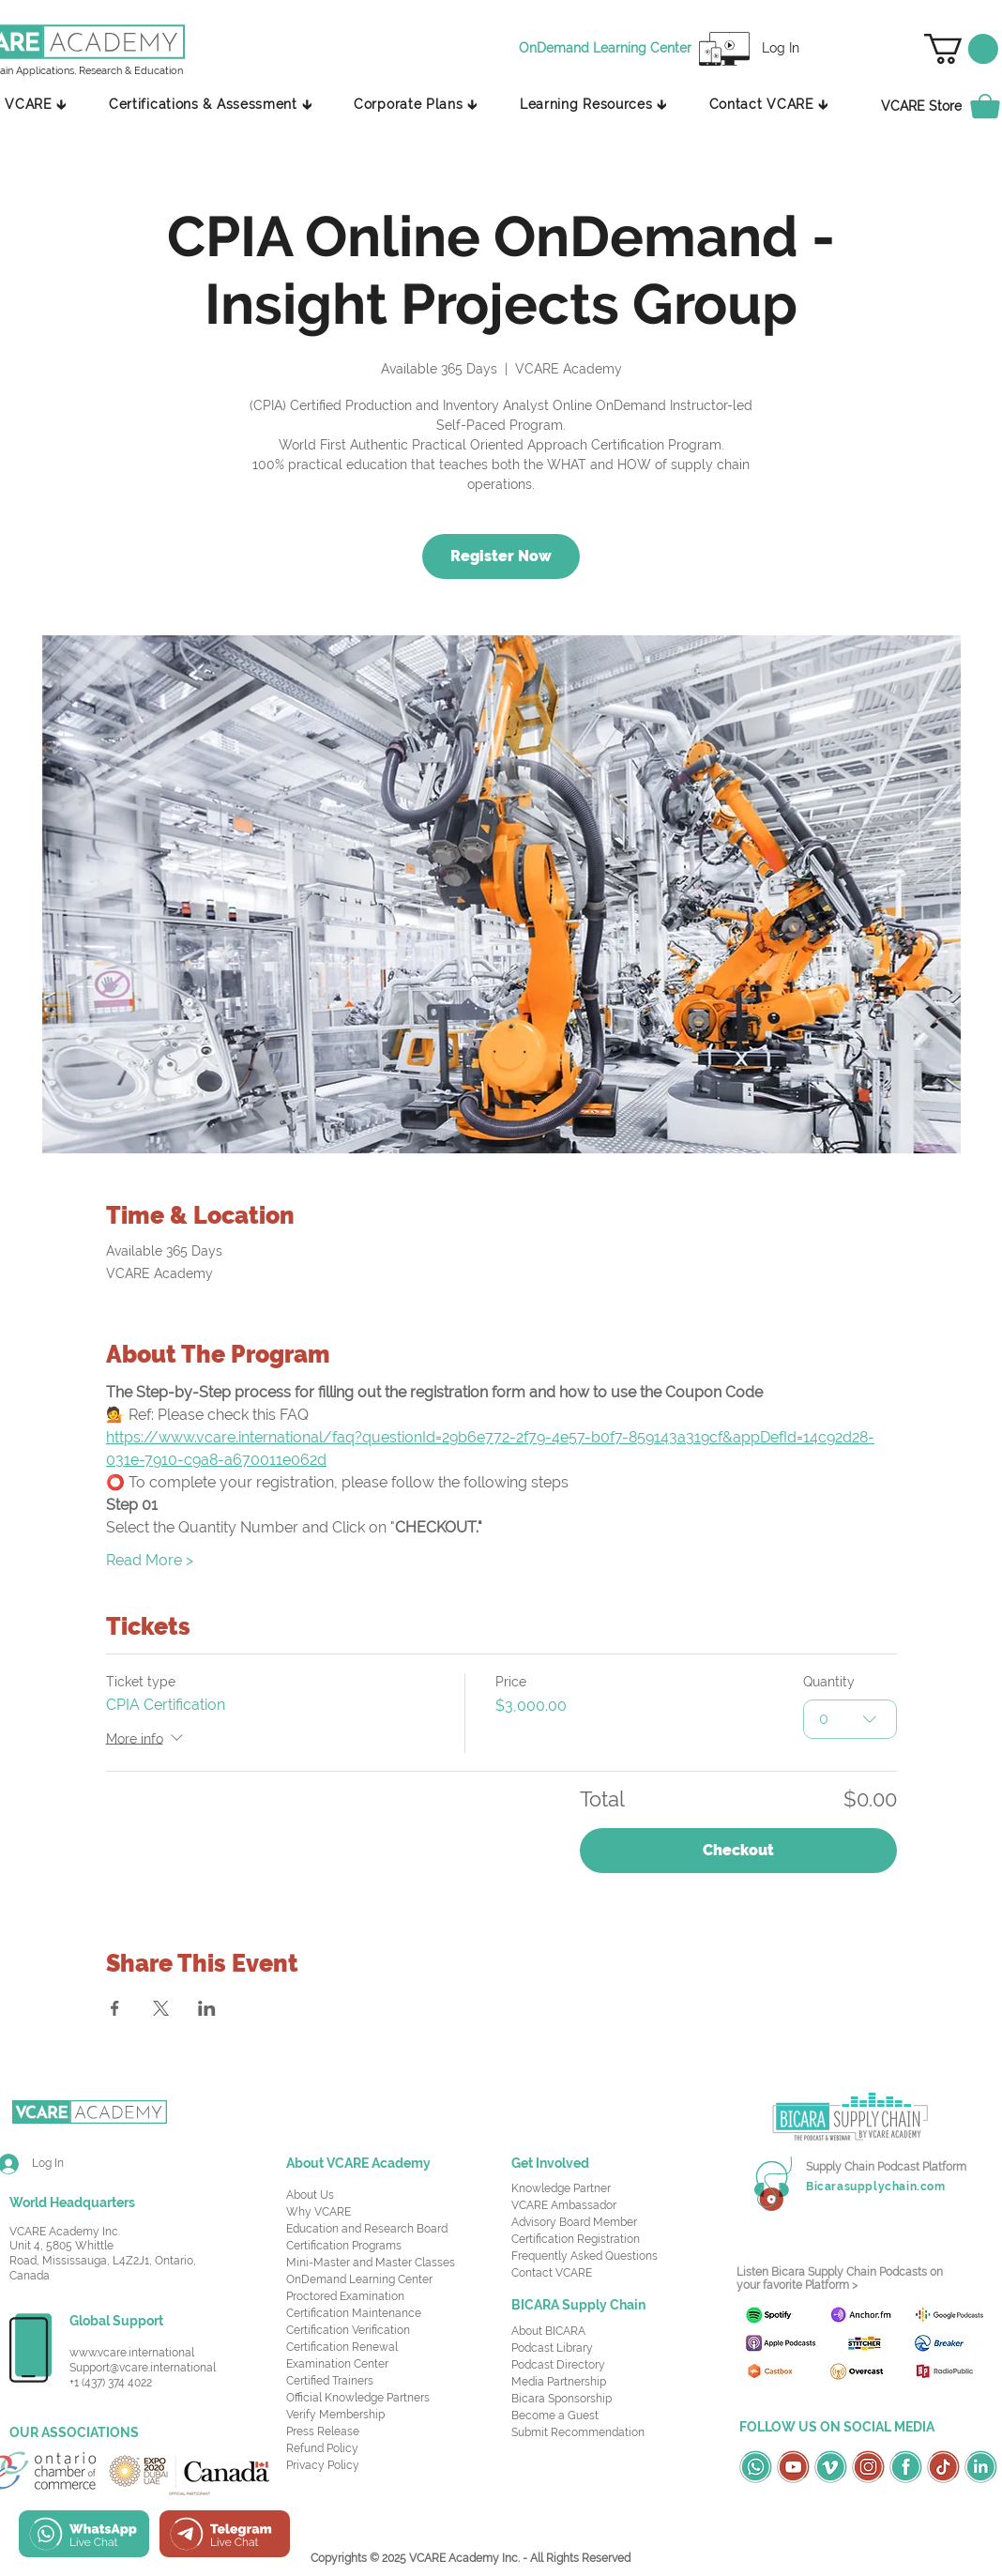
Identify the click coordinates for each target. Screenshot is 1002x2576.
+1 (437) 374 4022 (110, 2382)
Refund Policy (322, 2448)
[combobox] (850, 1718)
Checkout (738, 1850)
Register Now (501, 556)
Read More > (149, 1560)
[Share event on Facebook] (115, 2008)
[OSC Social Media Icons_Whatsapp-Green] (755, 2466)
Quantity (829, 1681)
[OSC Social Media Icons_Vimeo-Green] (830, 2466)
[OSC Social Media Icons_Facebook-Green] (905, 2466)
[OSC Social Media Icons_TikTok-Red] (943, 2466)
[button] (961, 49)
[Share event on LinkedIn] (207, 2008)
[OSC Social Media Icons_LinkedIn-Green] (980, 2466)
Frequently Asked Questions (584, 2256)
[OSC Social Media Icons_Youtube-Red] (793, 2466)
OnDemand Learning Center (359, 2279)
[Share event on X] (161, 2008)
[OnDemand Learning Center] (608, 49)
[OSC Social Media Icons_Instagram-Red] (868, 2466)
